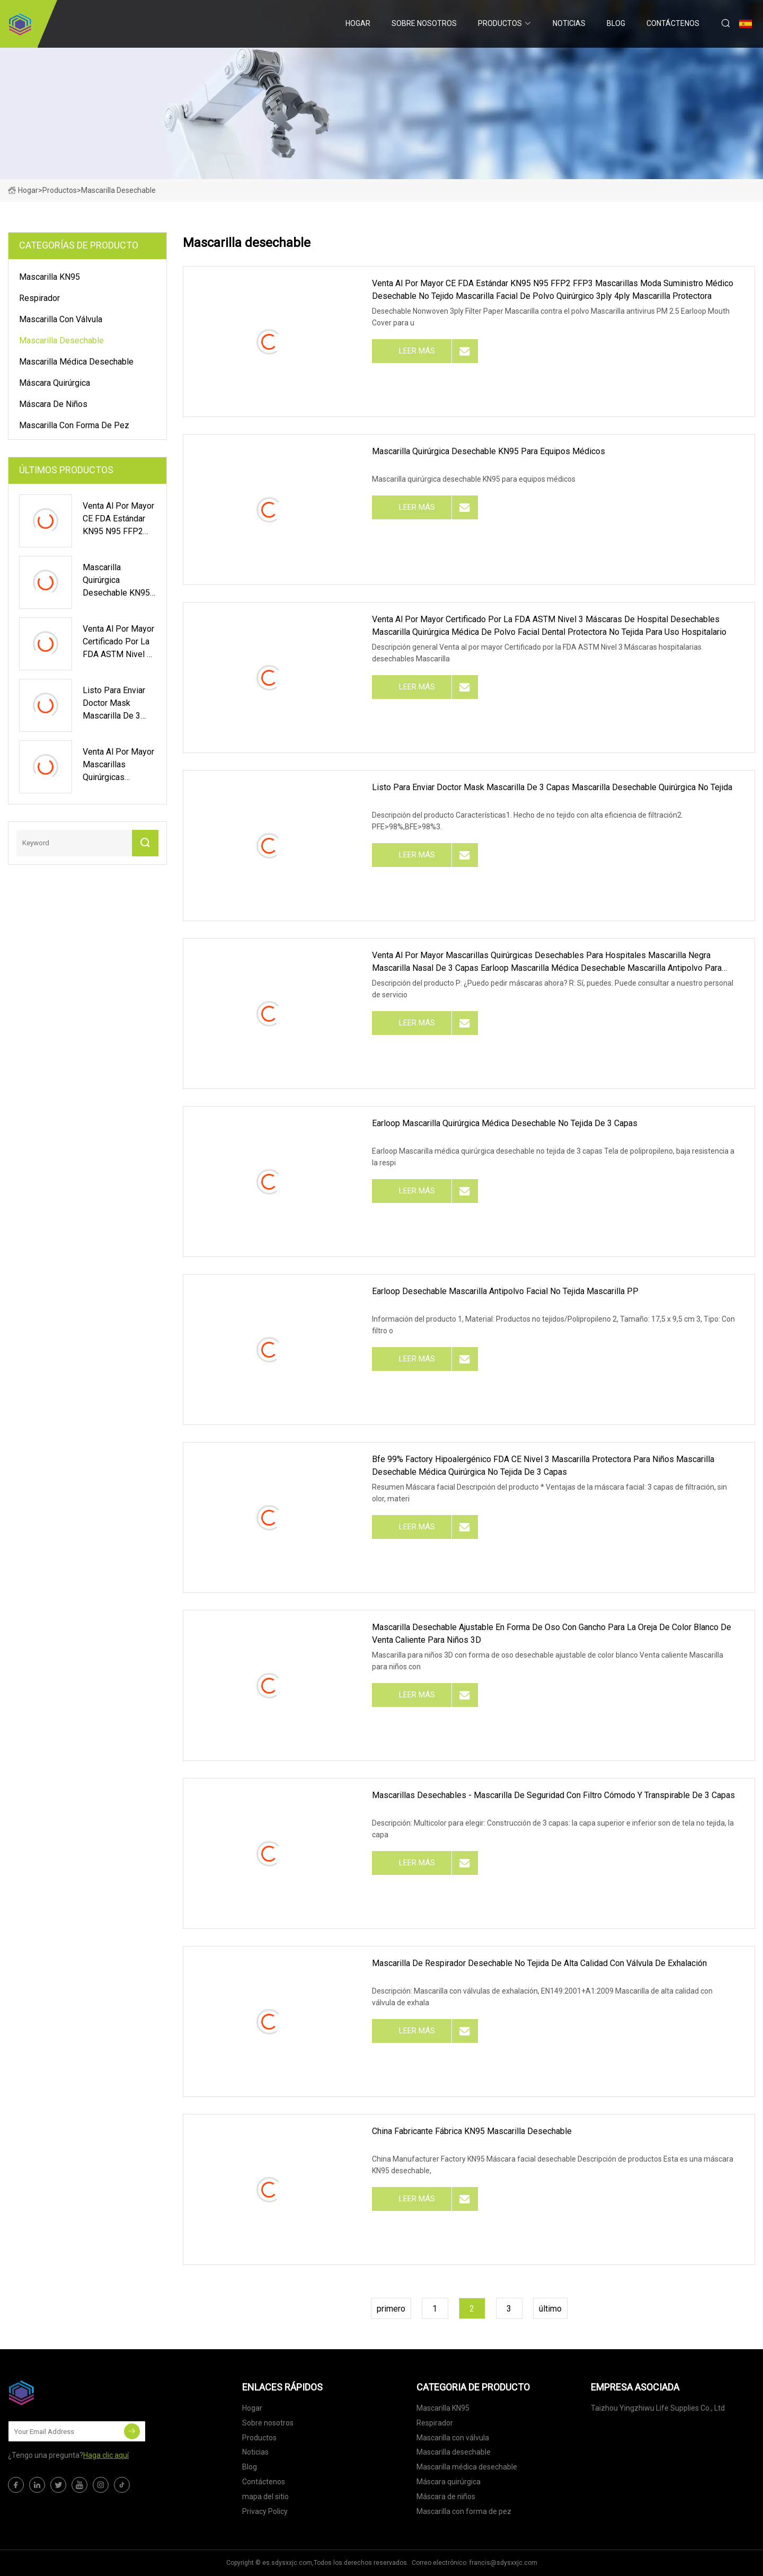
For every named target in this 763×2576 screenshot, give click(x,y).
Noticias (569, 23)
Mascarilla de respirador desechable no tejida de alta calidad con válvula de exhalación (539, 1963)
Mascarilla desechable (61, 340)
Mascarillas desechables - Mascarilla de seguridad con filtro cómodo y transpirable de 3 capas (553, 1795)
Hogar (357, 23)
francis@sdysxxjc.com (503, 2562)
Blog (616, 23)
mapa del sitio (265, 2496)
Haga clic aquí (106, 2455)
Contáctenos (672, 23)
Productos (500, 23)
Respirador (39, 298)
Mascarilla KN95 (49, 277)
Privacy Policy (265, 2511)
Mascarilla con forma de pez (74, 425)
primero (391, 2309)
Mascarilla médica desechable (76, 362)
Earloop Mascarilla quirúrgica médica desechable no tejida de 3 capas (504, 1123)
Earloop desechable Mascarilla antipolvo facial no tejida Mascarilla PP (505, 1291)
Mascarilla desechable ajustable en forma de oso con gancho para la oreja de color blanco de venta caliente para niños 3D (551, 1633)
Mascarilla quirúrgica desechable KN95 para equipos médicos (488, 451)
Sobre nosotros (424, 23)
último (550, 2309)
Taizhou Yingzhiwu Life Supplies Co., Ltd (658, 2408)
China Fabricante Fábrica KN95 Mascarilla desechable (472, 2131)
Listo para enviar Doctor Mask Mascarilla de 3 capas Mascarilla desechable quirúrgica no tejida (552, 787)
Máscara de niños (53, 404)
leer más (417, 351)
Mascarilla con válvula (60, 319)
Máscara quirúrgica (54, 383)
